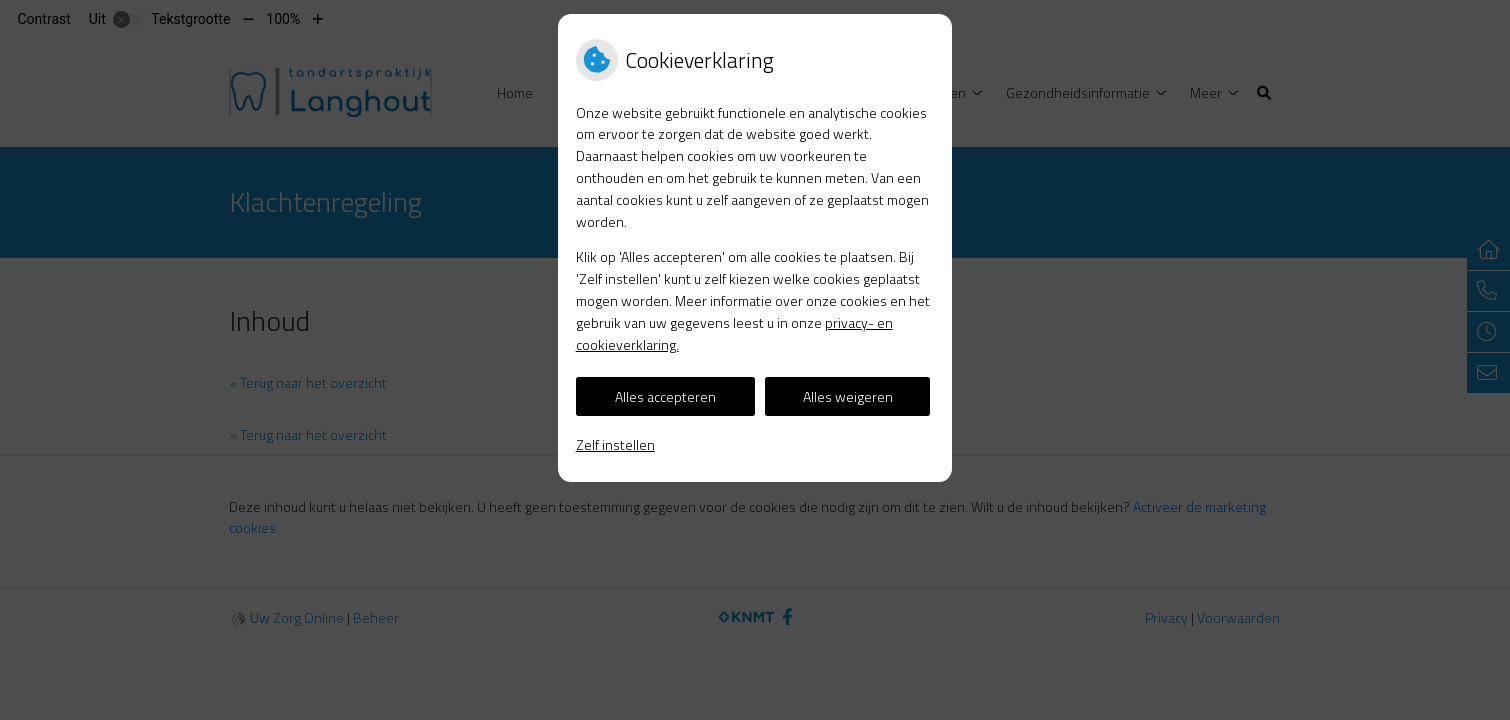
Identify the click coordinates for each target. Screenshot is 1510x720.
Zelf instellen (615, 444)
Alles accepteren (665, 396)
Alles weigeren (848, 396)
